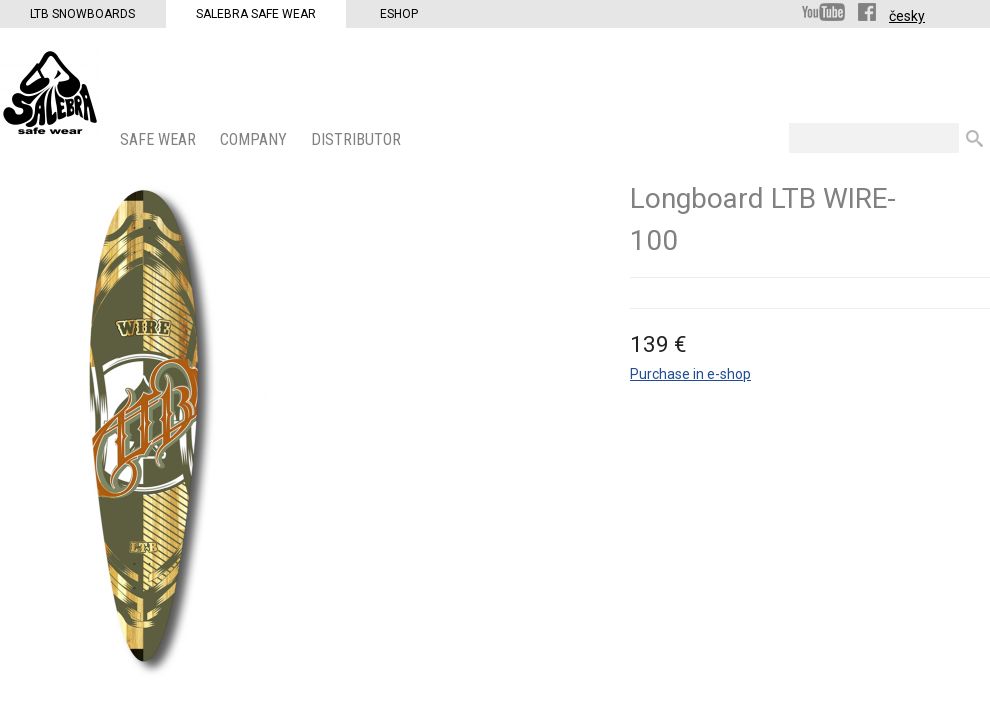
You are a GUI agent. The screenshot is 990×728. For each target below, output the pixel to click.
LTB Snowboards (82, 14)
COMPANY (255, 139)
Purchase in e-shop (690, 374)
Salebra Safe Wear (256, 14)
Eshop (399, 14)
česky (907, 16)
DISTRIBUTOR (358, 139)
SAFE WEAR (160, 139)
